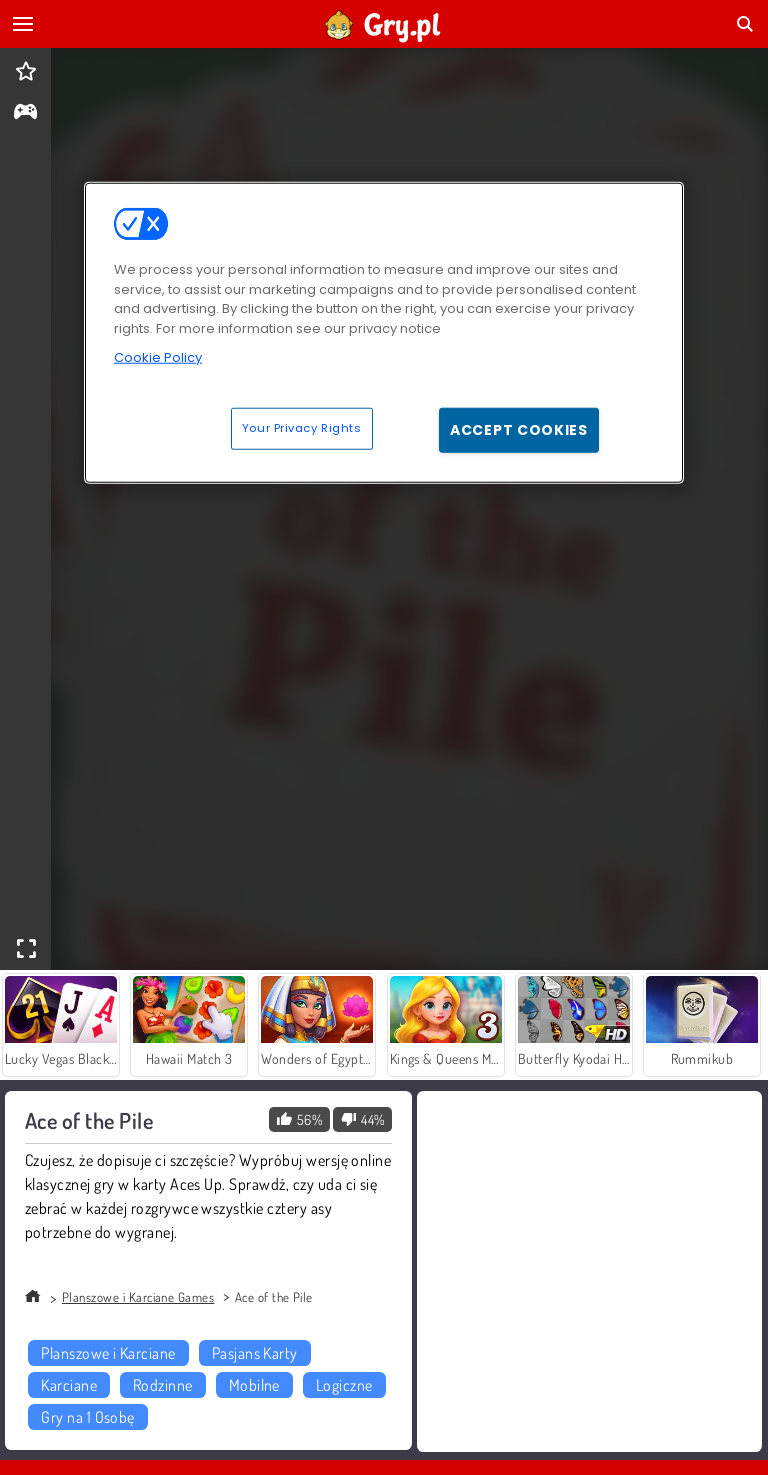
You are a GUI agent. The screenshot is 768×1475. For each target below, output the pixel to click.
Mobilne (254, 1385)
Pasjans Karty (255, 1353)
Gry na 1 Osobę (88, 1417)
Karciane (69, 1385)
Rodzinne (163, 1385)
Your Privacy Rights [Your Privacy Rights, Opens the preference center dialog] (302, 427)
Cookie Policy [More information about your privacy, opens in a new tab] (158, 357)
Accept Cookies (519, 429)
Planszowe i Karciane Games (138, 1297)
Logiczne (344, 1385)
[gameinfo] (25, 113)
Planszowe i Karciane (108, 1353)
